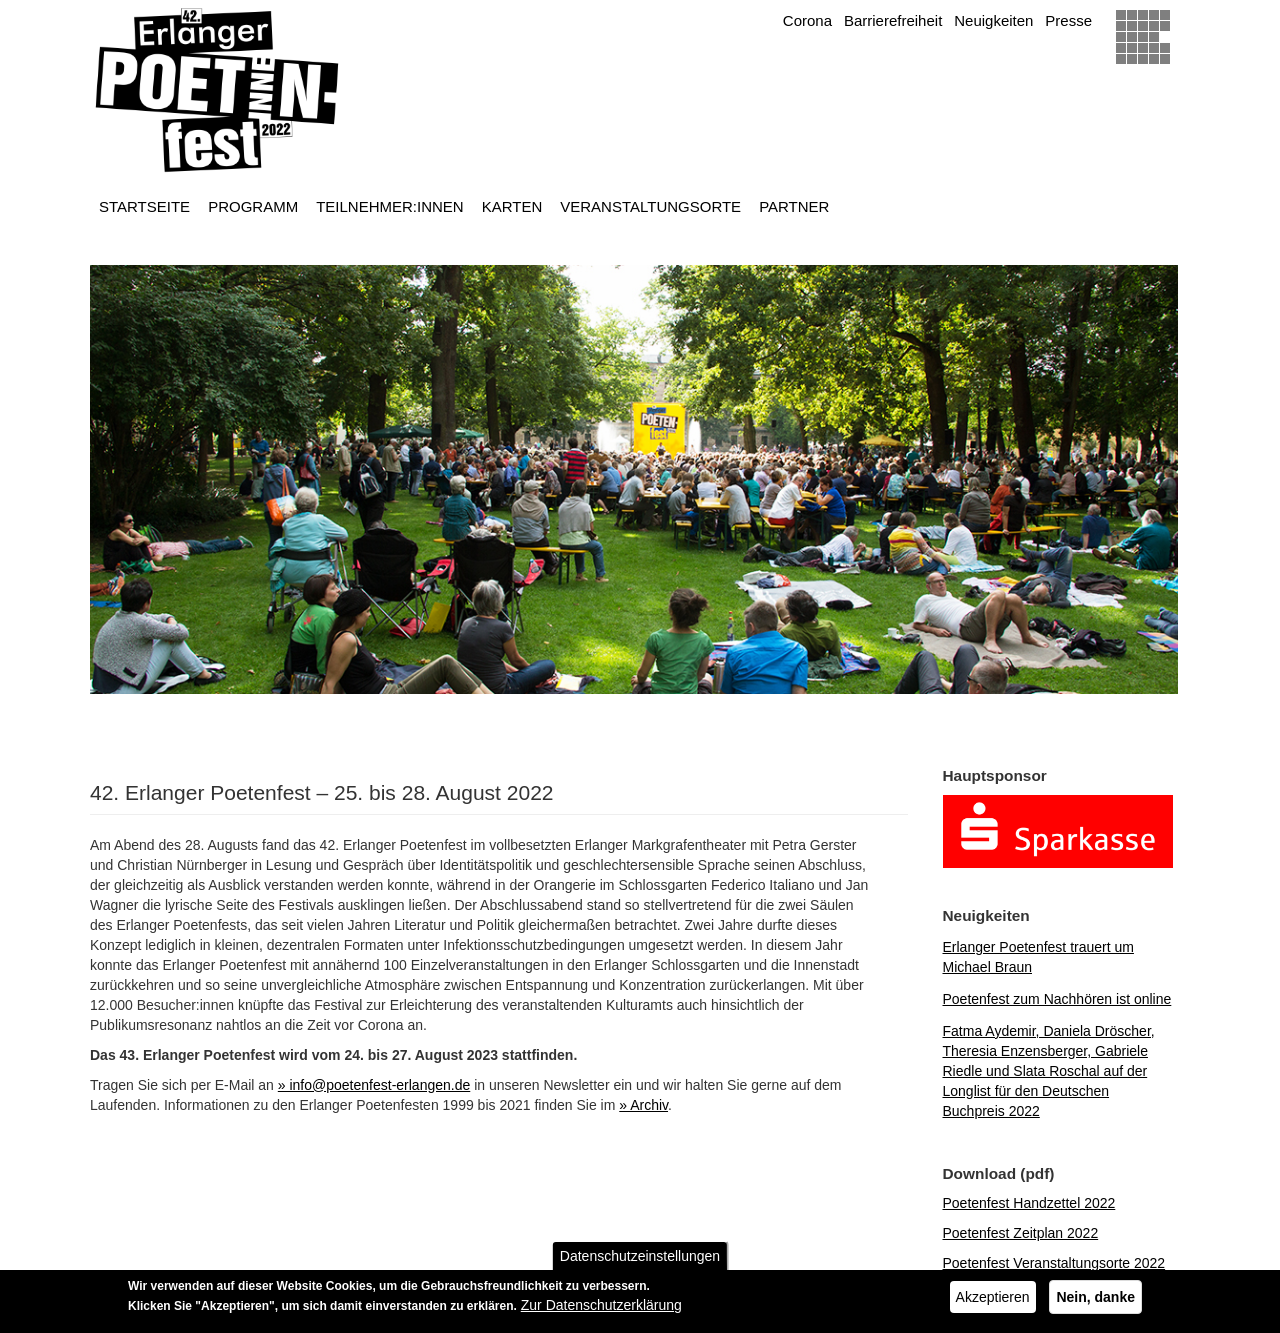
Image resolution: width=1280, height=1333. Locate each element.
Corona (807, 20)
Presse (1068, 20)
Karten (512, 206)
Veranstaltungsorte (650, 206)
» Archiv (643, 1105)
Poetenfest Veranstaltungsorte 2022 (1054, 1263)
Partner (794, 206)
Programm (253, 206)
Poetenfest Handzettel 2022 (1029, 1203)
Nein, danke (1095, 1301)
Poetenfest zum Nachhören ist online (1057, 999)
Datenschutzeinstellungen (640, 1260)
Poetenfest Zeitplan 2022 (1021, 1233)
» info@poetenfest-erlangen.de (374, 1085)
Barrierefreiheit (893, 20)
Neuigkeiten (993, 20)
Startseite (144, 206)
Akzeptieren (993, 1301)
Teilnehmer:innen (390, 206)
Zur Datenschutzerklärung (601, 1309)
